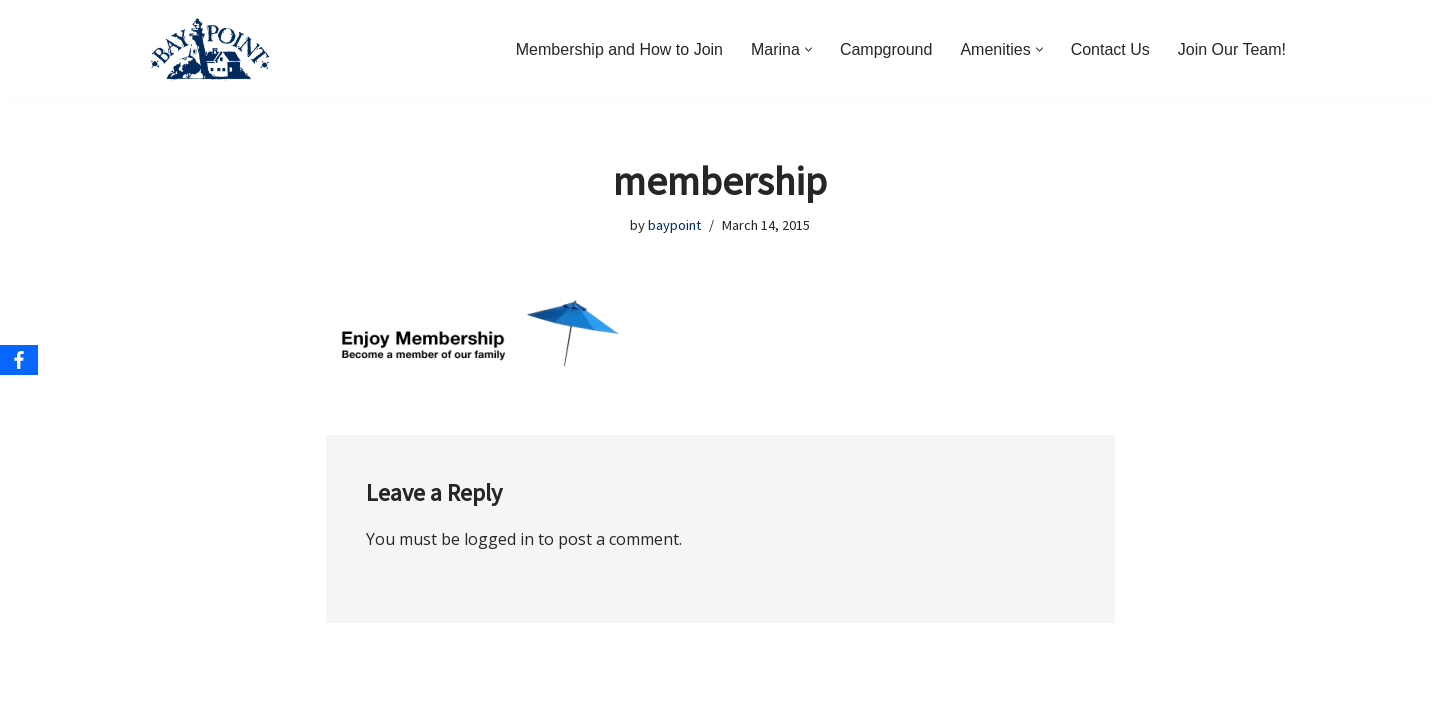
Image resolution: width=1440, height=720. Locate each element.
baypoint (674, 225)
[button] (808, 49)
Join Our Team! (1232, 49)
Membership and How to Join (619, 49)
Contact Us (1110, 49)
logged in (499, 539)
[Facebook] (19, 360)
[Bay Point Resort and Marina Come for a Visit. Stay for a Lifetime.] (210, 49)
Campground (886, 49)
